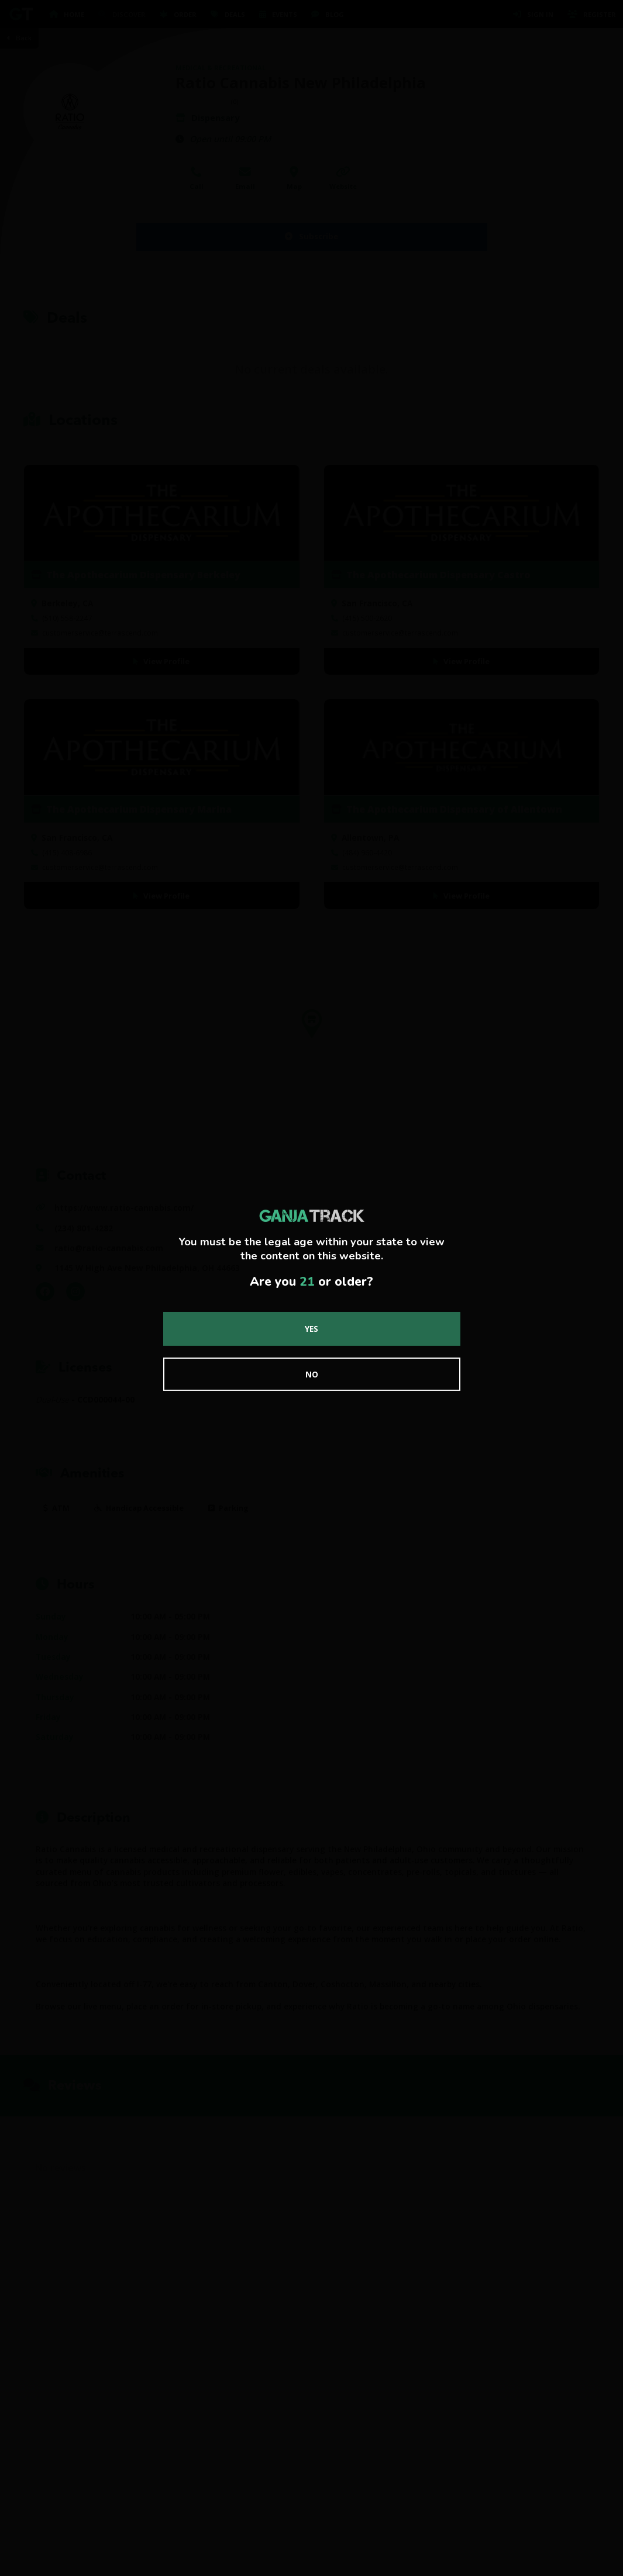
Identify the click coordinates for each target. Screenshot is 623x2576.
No (311, 1374)
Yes (311, 1328)
